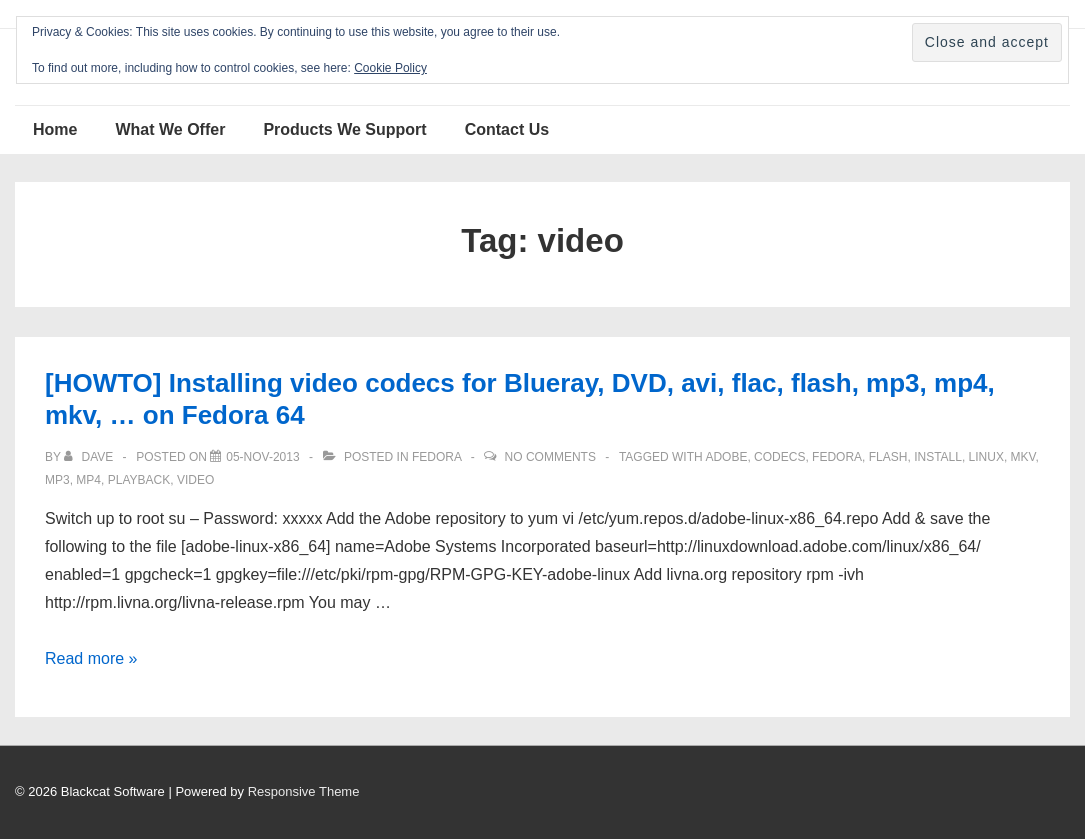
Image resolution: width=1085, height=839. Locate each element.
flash (888, 457)
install (938, 457)
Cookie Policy (390, 68)
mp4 (88, 480)
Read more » (91, 658)
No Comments (550, 457)
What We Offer (170, 129)
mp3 (57, 480)
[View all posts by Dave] (90, 457)
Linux (986, 457)
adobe (726, 457)
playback (139, 480)
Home (55, 129)
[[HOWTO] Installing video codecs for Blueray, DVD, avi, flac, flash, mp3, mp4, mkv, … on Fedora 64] (262, 457)
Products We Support (344, 129)
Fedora (436, 457)
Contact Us (507, 129)
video (195, 480)
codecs (779, 457)
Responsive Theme (304, 791)
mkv (1023, 457)
